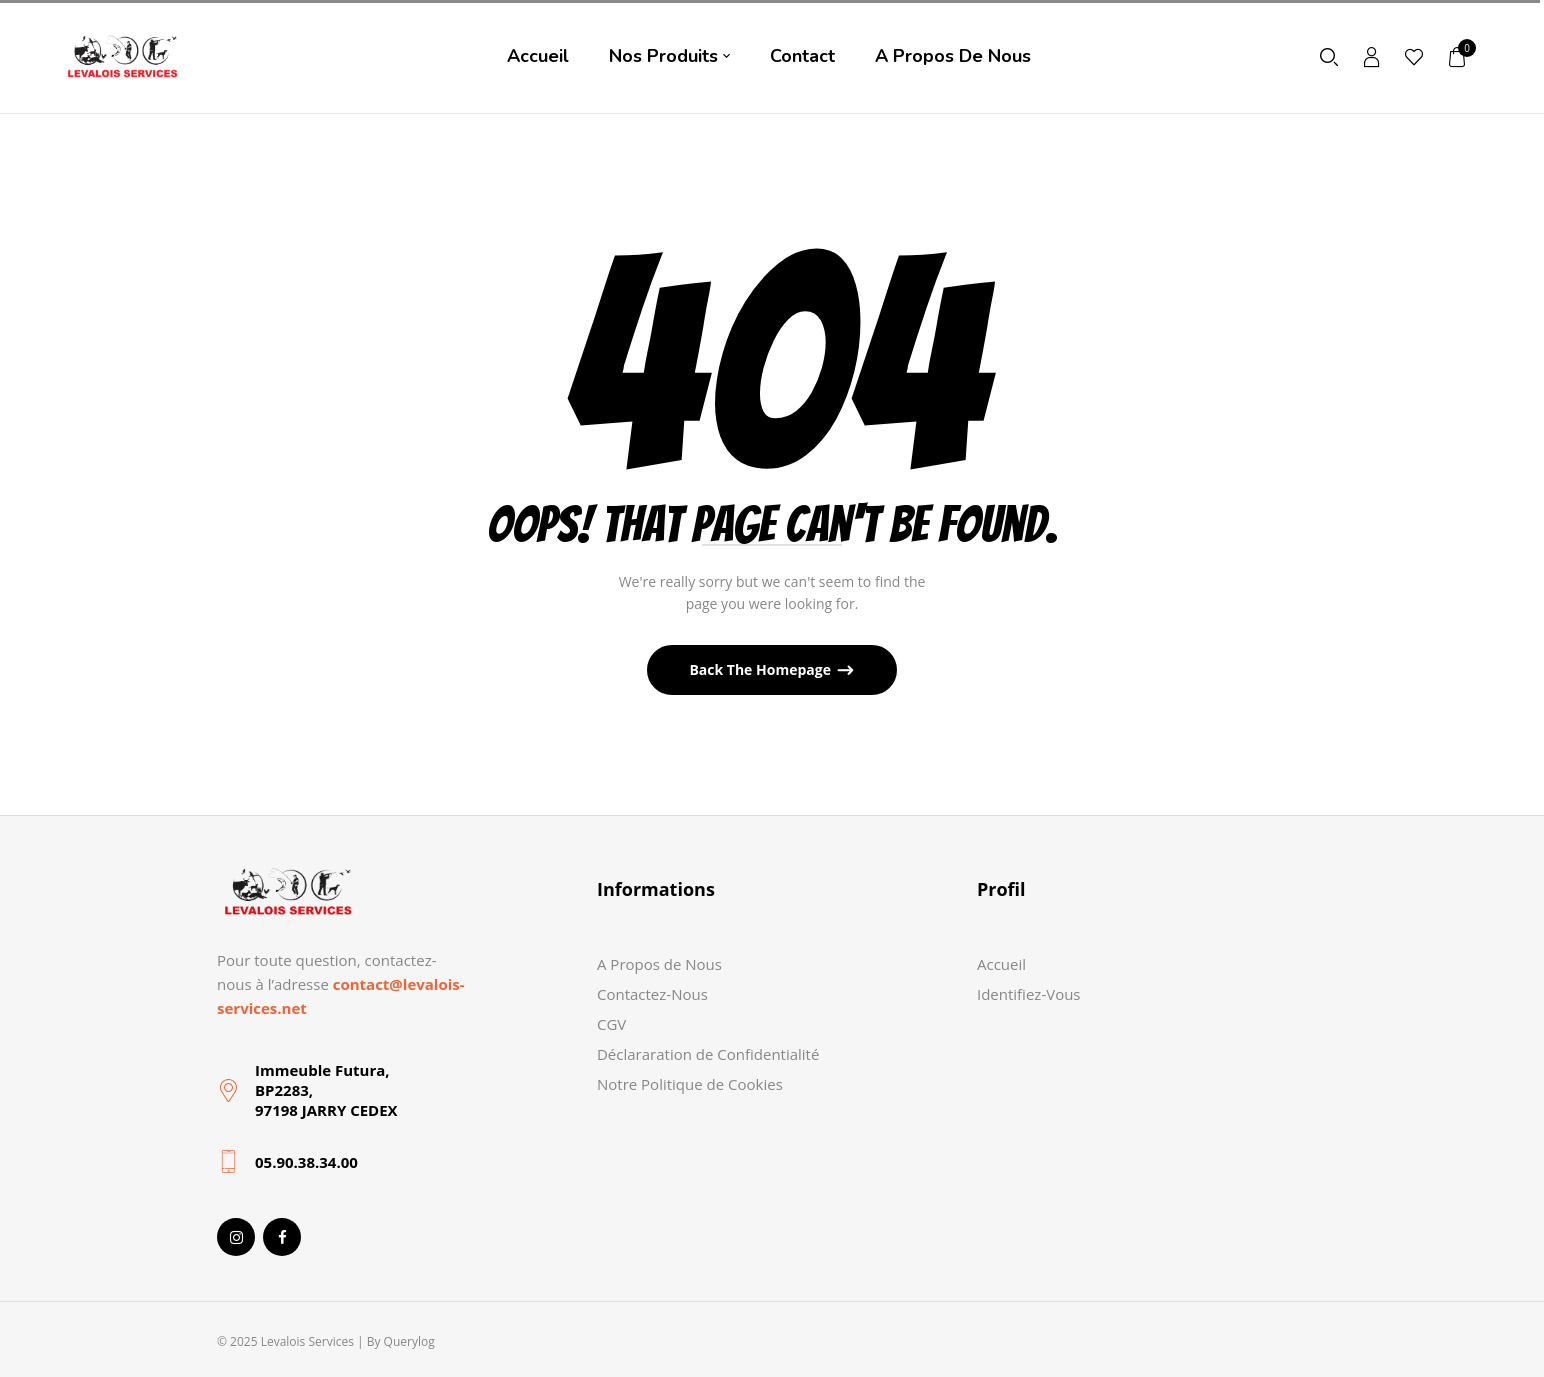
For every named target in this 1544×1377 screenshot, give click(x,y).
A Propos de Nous (659, 964)
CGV (611, 1024)
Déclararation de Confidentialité (708, 1054)
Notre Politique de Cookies (690, 1084)
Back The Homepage (761, 669)
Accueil (1001, 964)
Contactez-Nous (652, 994)
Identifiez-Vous (1029, 994)
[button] (1458, 56)
